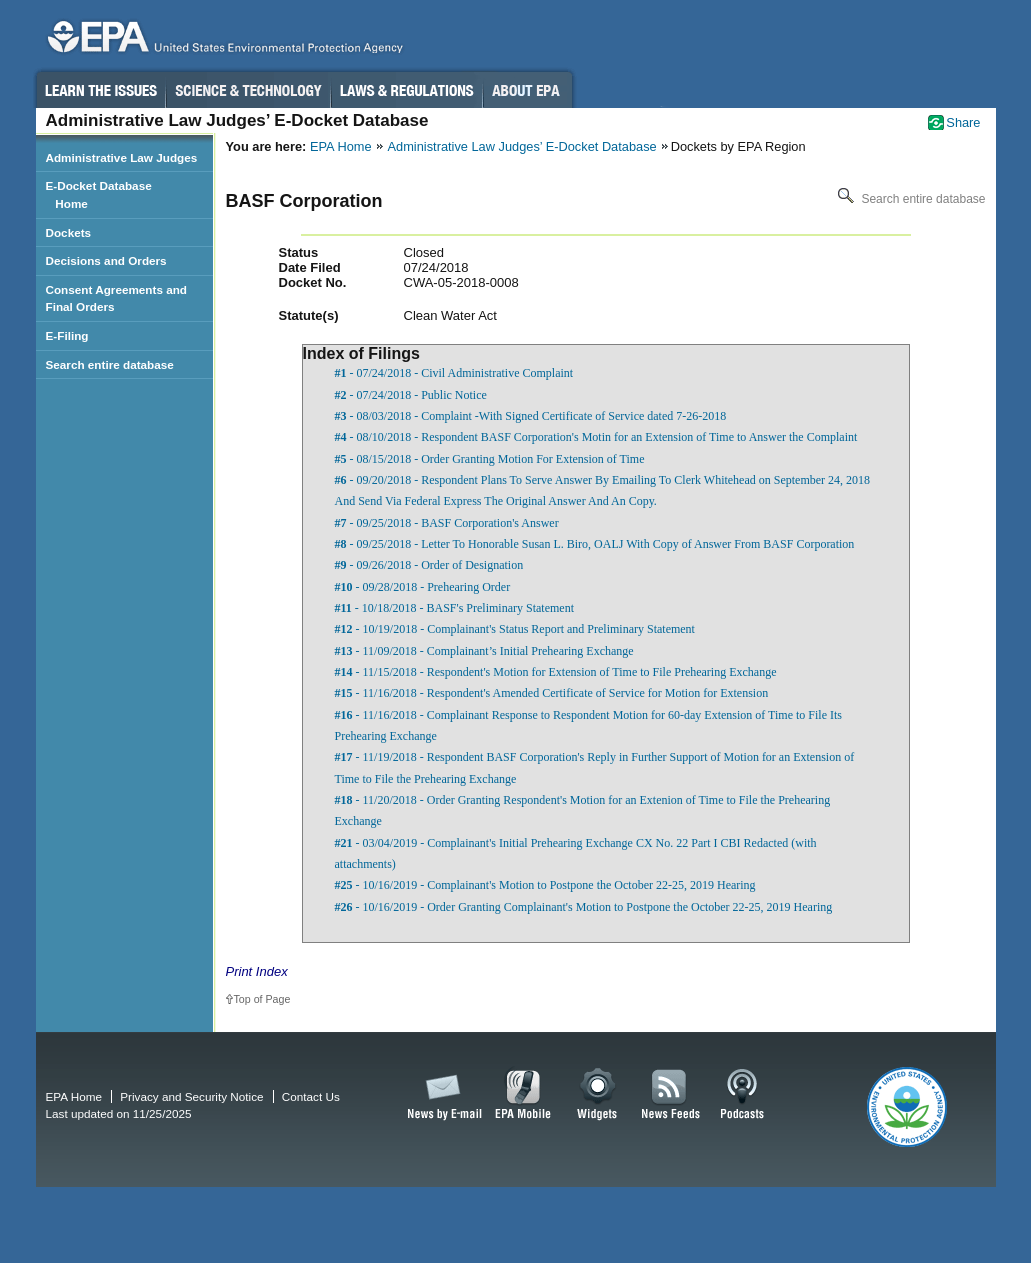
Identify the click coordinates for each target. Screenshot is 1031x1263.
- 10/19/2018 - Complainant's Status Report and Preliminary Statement (515, 629)
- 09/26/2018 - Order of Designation (429, 565)
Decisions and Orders (106, 260)
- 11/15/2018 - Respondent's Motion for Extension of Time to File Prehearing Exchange (556, 672)
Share (963, 122)
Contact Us (311, 1096)
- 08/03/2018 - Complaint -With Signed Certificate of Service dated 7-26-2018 (531, 416)
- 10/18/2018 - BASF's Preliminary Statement (455, 608)
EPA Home (341, 146)
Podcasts (742, 1095)
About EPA (527, 90)
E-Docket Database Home (99, 194)
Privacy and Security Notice (191, 1096)
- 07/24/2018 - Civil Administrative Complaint (454, 373)
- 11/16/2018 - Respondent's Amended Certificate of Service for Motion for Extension (552, 693)
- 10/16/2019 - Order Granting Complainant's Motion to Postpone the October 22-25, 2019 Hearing (584, 907)
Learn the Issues (100, 90)
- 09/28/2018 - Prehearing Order (423, 587)
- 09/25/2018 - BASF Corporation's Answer (447, 523)
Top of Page (262, 999)
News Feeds (671, 1095)
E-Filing (67, 335)
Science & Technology (248, 90)
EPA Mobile (523, 1095)
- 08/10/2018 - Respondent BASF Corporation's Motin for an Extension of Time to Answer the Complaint (596, 437)
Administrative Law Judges (122, 157)
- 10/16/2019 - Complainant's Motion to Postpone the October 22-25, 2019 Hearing (545, 885)
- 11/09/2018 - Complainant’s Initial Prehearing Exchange (484, 651)
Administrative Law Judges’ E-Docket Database (522, 146)
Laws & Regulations (406, 90)
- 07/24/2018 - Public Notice (411, 395)
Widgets (598, 1095)
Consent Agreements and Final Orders (117, 298)
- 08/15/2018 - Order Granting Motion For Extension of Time (490, 459)
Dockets (69, 232)
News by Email (441, 1095)
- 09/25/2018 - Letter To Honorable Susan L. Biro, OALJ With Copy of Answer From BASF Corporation (595, 544)
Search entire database (909, 199)
